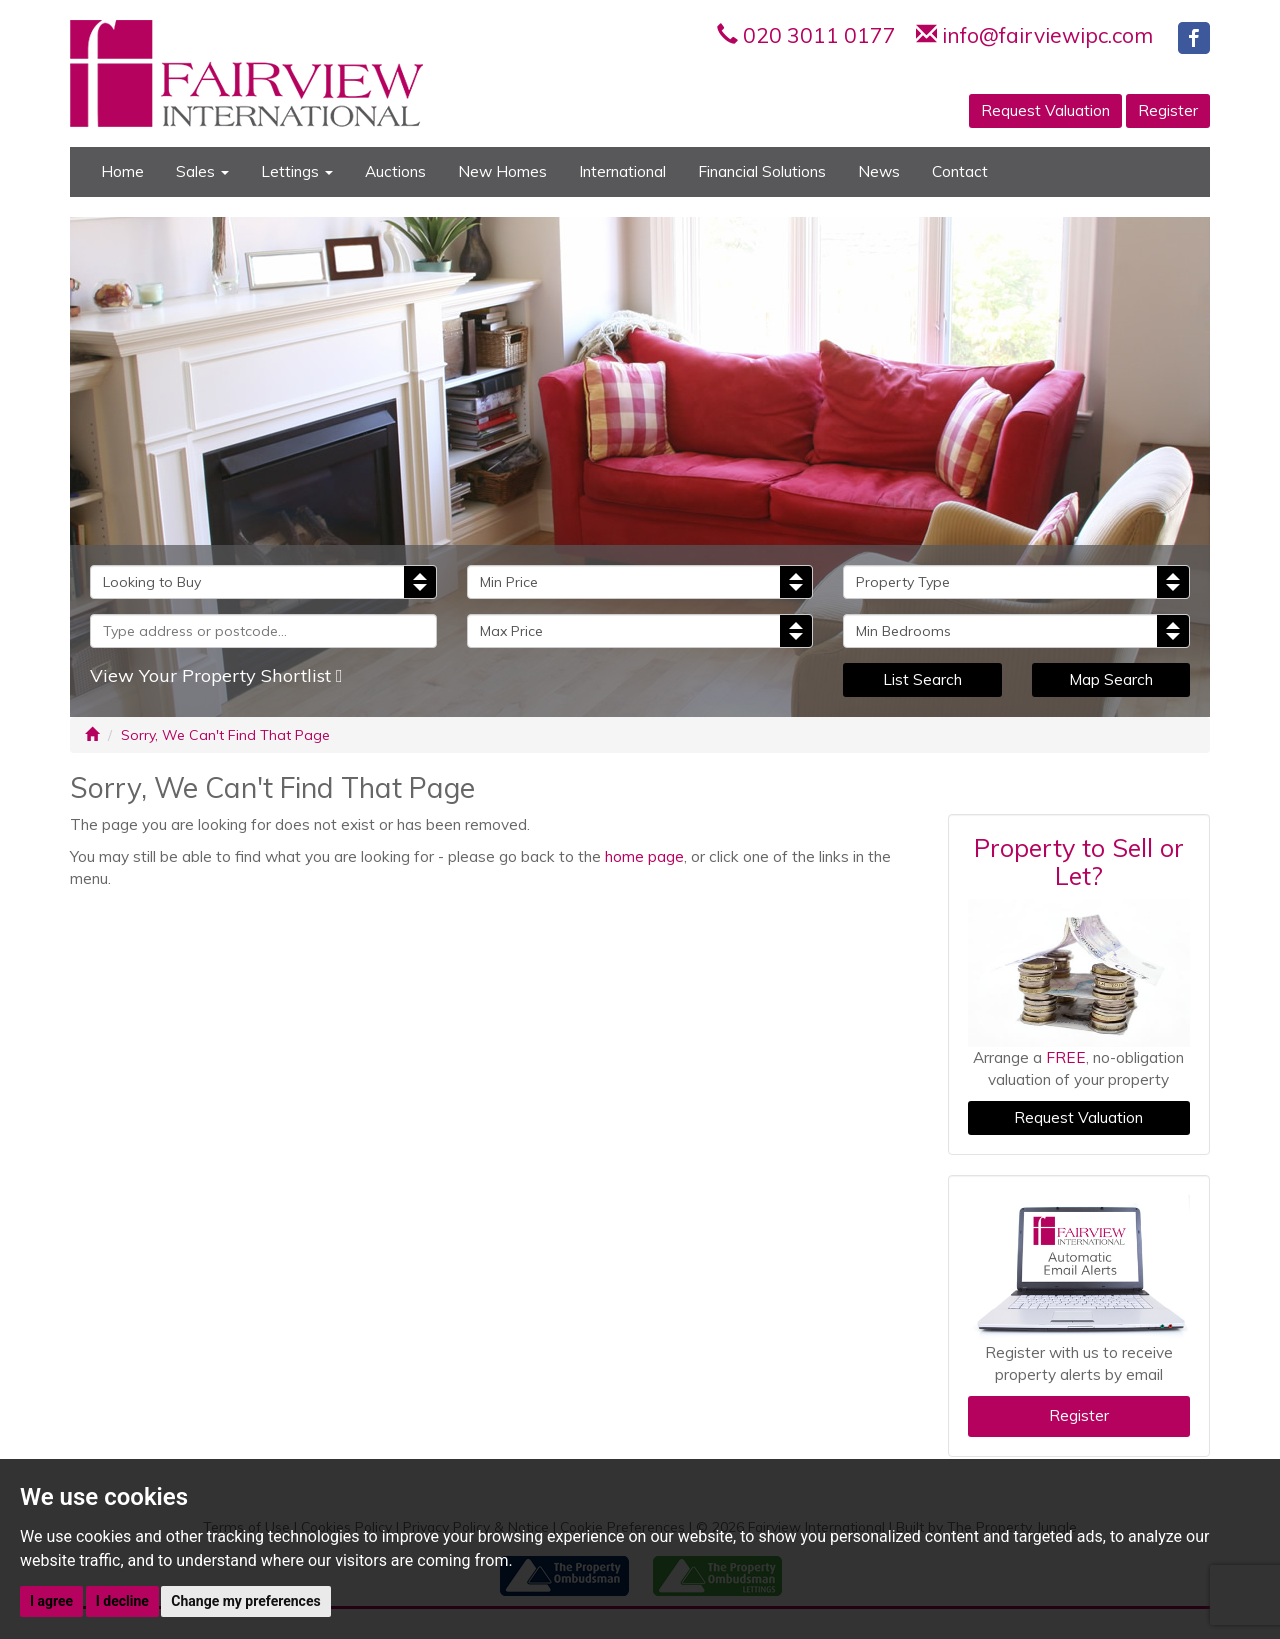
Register (1168, 110)
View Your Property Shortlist (216, 675)
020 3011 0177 (819, 35)
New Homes (502, 171)
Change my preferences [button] (245, 1601)
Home (122, 171)
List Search (922, 679)
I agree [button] (51, 1601)
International (622, 171)
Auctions (395, 171)
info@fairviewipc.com (1047, 35)
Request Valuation (1045, 110)
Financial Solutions (762, 171)
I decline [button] (122, 1601)
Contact (960, 171)
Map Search (1111, 679)
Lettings (297, 171)
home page (644, 856)
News (879, 171)
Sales (202, 171)
